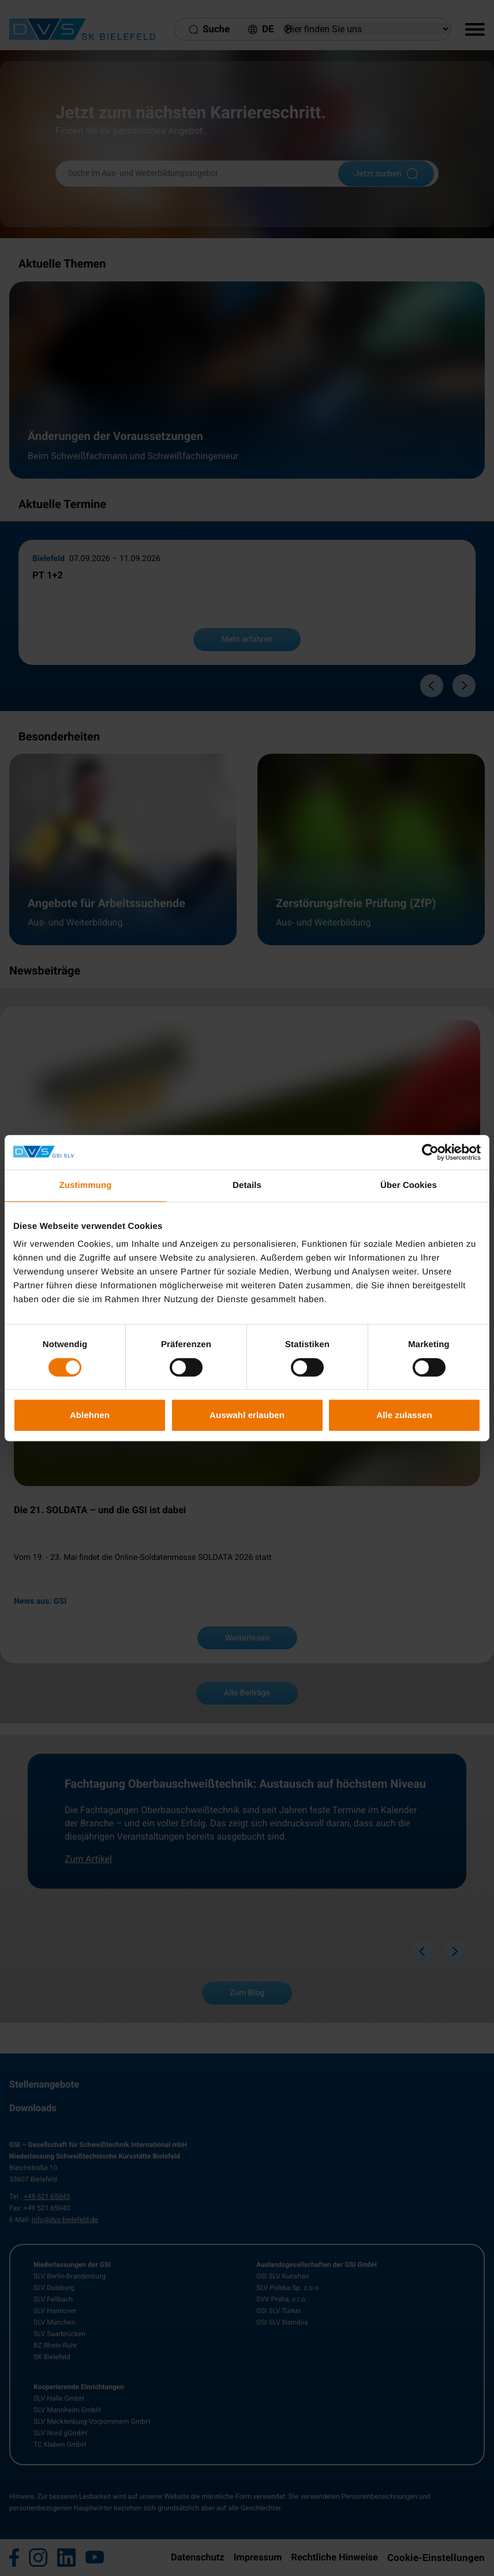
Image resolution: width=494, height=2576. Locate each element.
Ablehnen (90, 1415)
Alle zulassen (404, 1415)
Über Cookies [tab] (408, 1185)
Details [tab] (247, 1185)
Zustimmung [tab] (85, 1185)
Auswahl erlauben (247, 1415)
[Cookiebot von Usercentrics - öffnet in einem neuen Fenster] (430, 1152)
